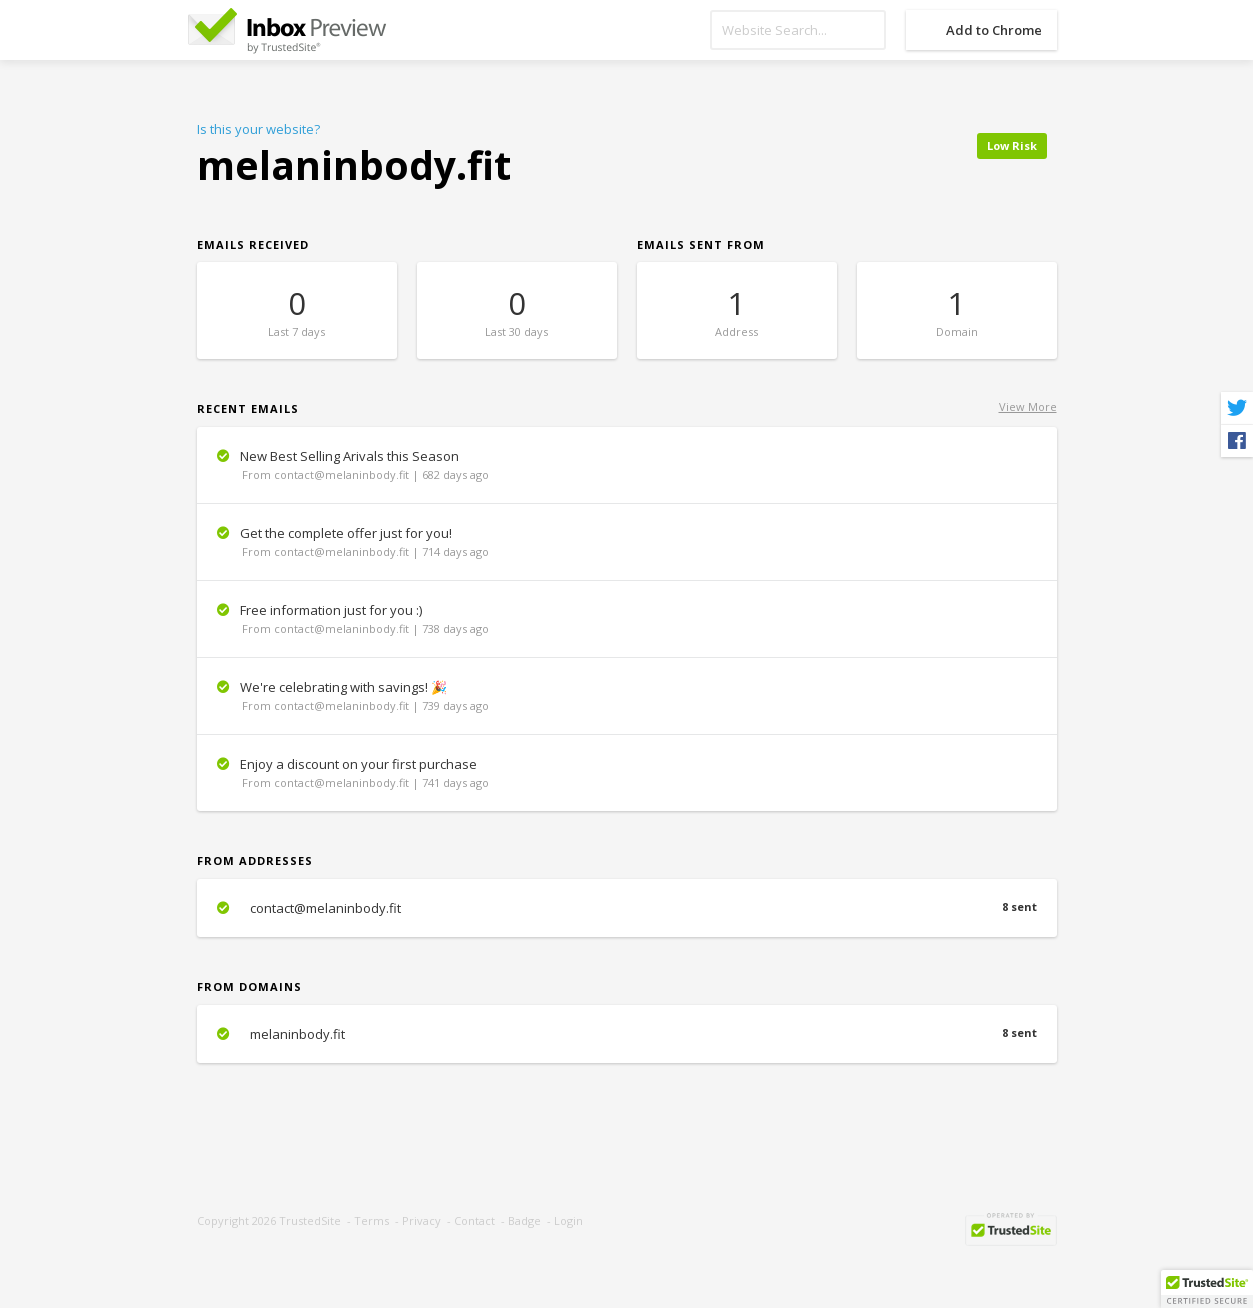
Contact (474, 1220)
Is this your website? (258, 129)
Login (568, 1220)
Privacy (421, 1220)
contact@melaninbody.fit (627, 908)
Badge (524, 1220)
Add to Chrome (994, 30)
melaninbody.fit (627, 1034)
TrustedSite (310, 1220)
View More (1028, 406)
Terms (371, 1220)
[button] (1207, 1289)
